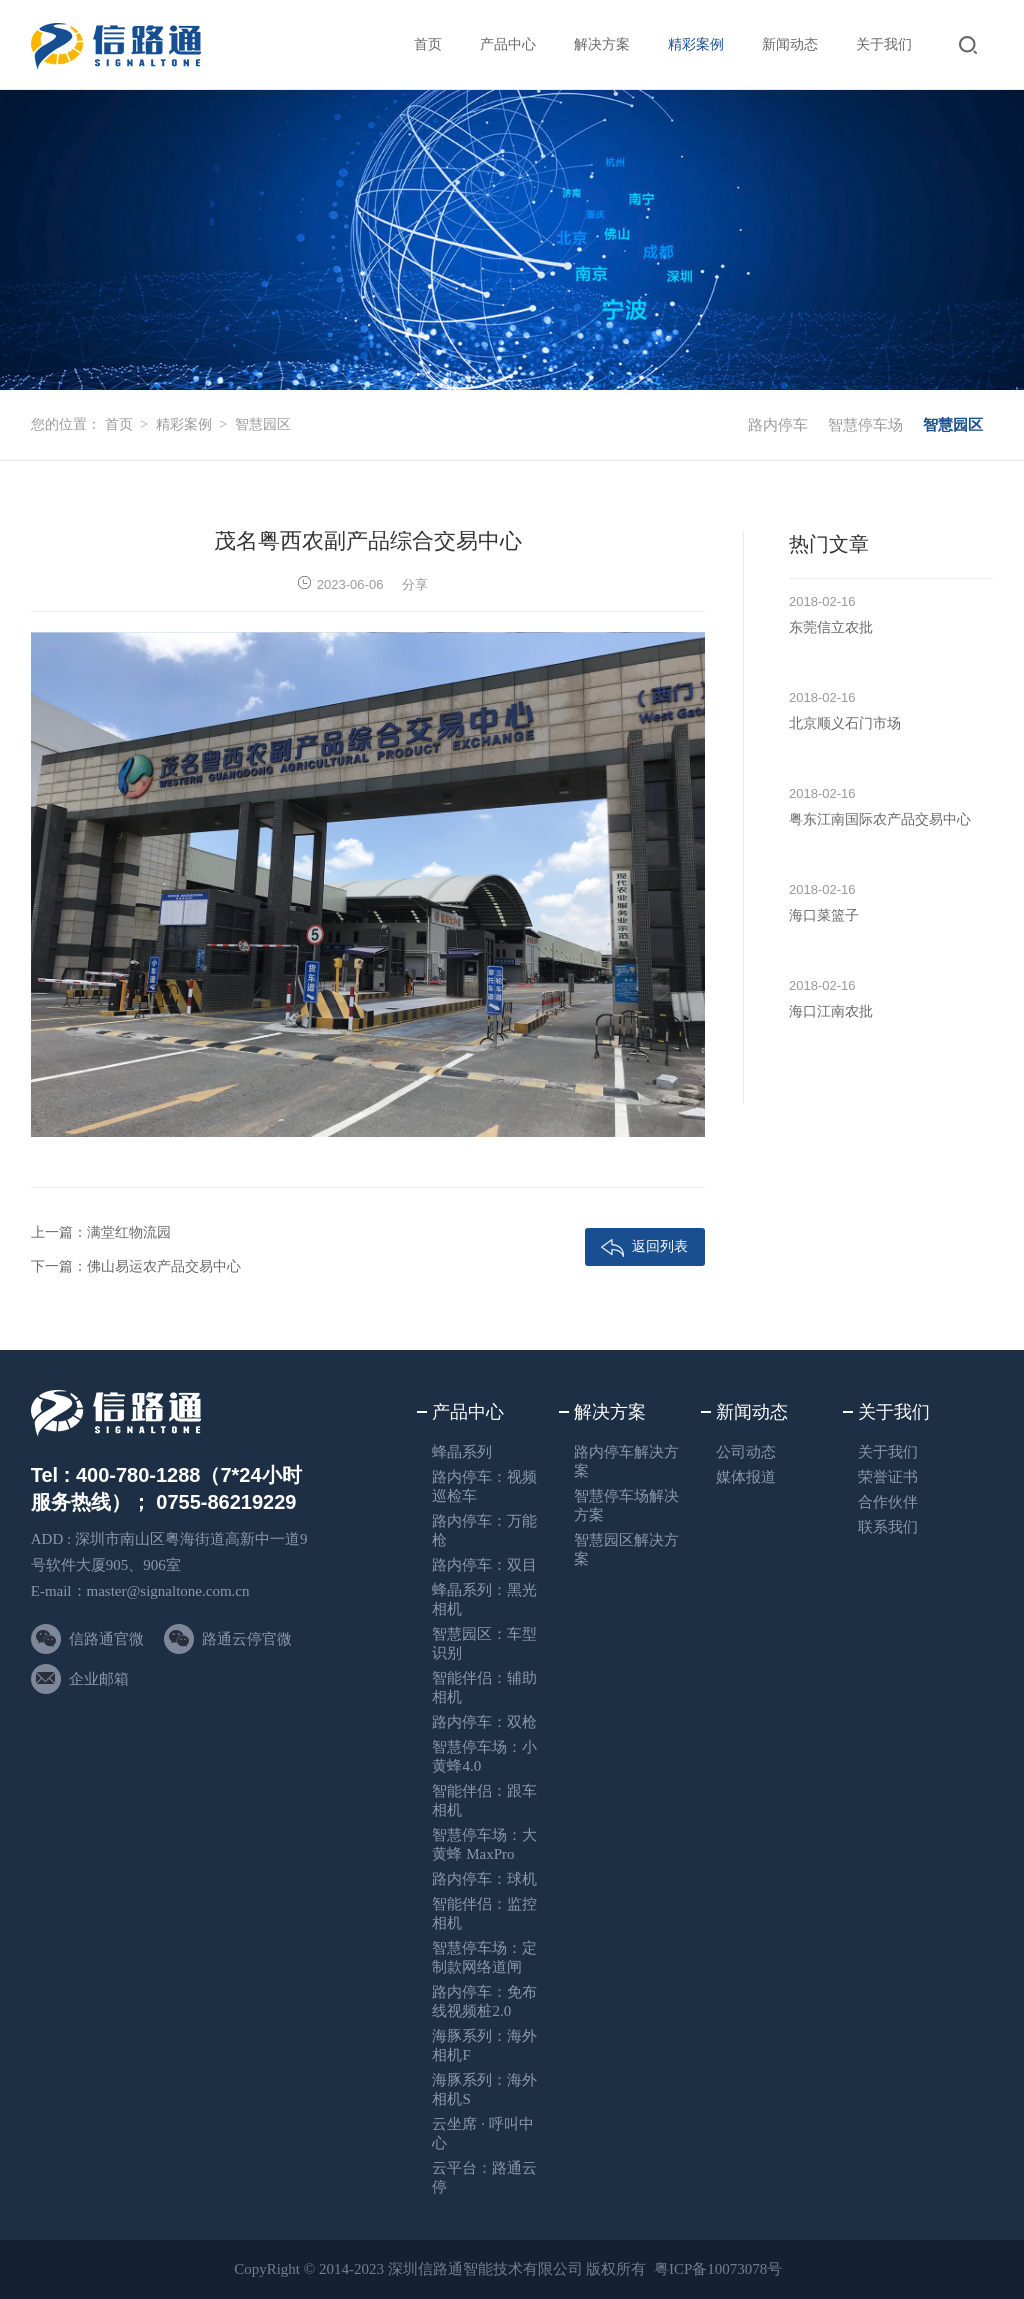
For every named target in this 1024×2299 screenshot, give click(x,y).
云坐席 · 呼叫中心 (482, 2133)
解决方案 (602, 44)
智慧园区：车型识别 (484, 1643)
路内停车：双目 (484, 1565)
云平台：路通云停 (484, 2177)
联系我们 (888, 1527)
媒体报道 (746, 1477)
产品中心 (508, 44)
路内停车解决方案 (626, 1461)
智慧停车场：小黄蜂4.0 (484, 1756)
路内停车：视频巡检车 (484, 1486)
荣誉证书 (888, 1477)
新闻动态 (790, 44)
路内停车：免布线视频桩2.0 (484, 2001)
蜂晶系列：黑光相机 (484, 1599)
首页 (428, 44)
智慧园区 (263, 424)
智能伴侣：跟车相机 (484, 1800)
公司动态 (746, 1452)
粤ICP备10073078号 (718, 2269)
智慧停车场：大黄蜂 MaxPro (484, 1844)
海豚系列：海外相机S (484, 2089)
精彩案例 (696, 44)
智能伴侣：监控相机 (484, 1913)
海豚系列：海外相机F (484, 2045)
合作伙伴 (888, 1502)
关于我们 (884, 44)
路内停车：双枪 (484, 1722)
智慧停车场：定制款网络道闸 (484, 1957)
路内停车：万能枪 (484, 1530)
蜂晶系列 (462, 1452)
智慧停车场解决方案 (626, 1505)
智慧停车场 (865, 425)
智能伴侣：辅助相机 (484, 1687)
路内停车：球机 (484, 1879)
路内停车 (778, 425)
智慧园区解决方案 (626, 1549)
